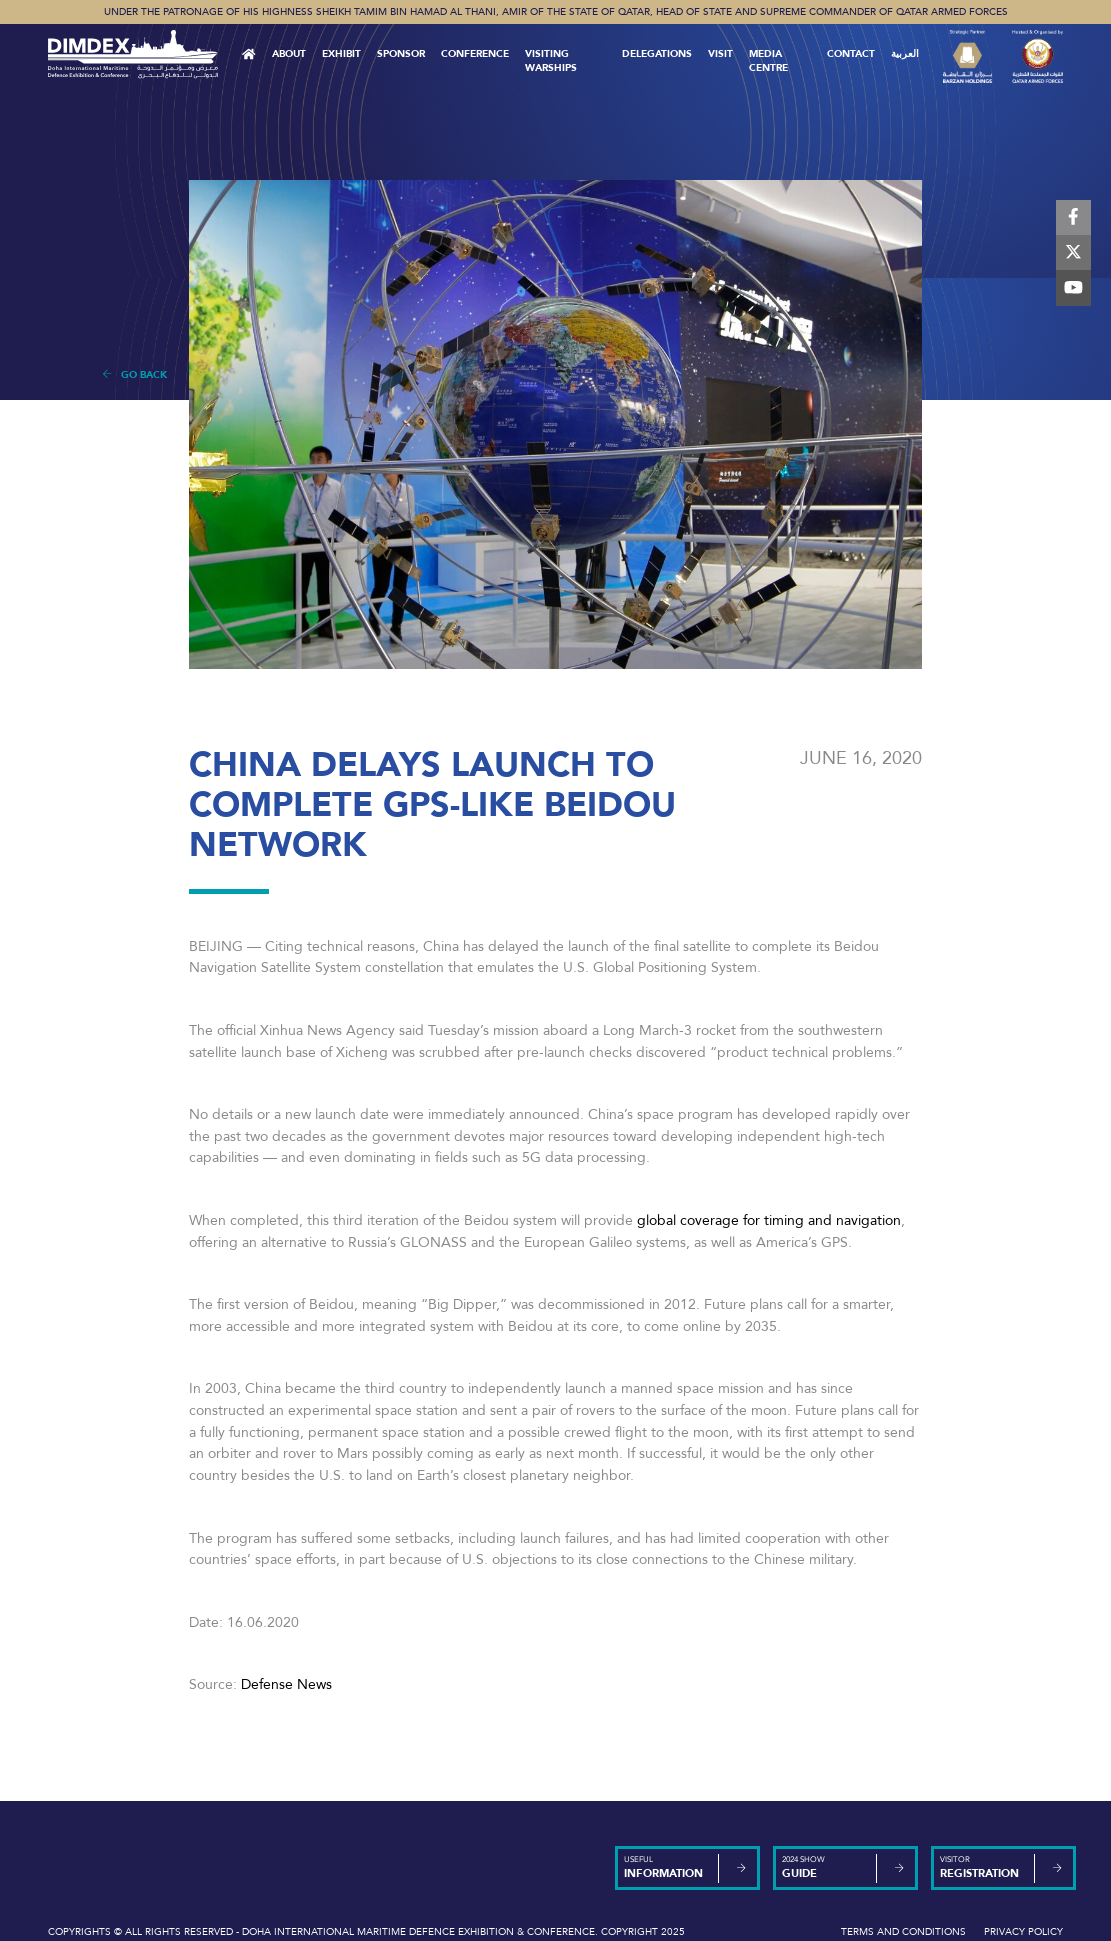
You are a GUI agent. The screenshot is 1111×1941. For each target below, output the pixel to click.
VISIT (720, 54)
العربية (905, 54)
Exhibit (341, 54)
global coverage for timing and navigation (769, 1220)
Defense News (286, 1684)
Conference (475, 54)
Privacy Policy (1023, 1932)
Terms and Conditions (903, 1932)
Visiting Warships (551, 61)
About (289, 54)
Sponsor (401, 54)
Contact (851, 54)
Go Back (134, 375)
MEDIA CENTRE (768, 61)
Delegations (657, 54)
